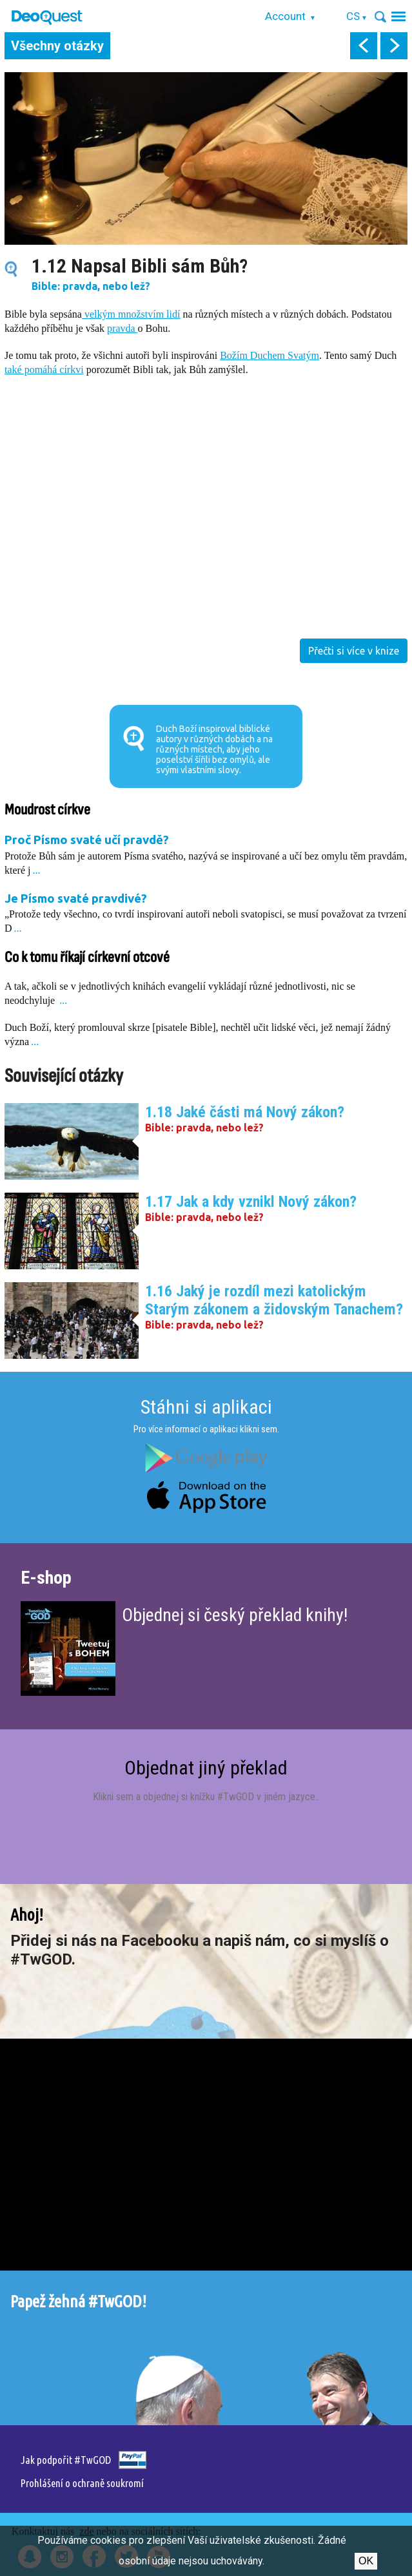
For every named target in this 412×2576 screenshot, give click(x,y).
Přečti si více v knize (353, 651)
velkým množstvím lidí (131, 314)
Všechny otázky (57, 45)
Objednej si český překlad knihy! (235, 1615)
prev (363, 45)
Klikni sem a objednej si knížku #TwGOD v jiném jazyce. (205, 1797)
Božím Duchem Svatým (269, 355)
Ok (365, 2560)
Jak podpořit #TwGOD (66, 2460)
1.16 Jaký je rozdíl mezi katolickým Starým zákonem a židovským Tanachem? (274, 1300)
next (393, 45)
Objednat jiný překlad (206, 1767)
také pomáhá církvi (44, 369)
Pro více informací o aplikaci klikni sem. (206, 1429)
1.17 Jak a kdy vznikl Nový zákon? (251, 1202)
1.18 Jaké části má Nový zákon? (244, 1112)
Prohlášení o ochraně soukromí (82, 2483)
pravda (122, 328)
